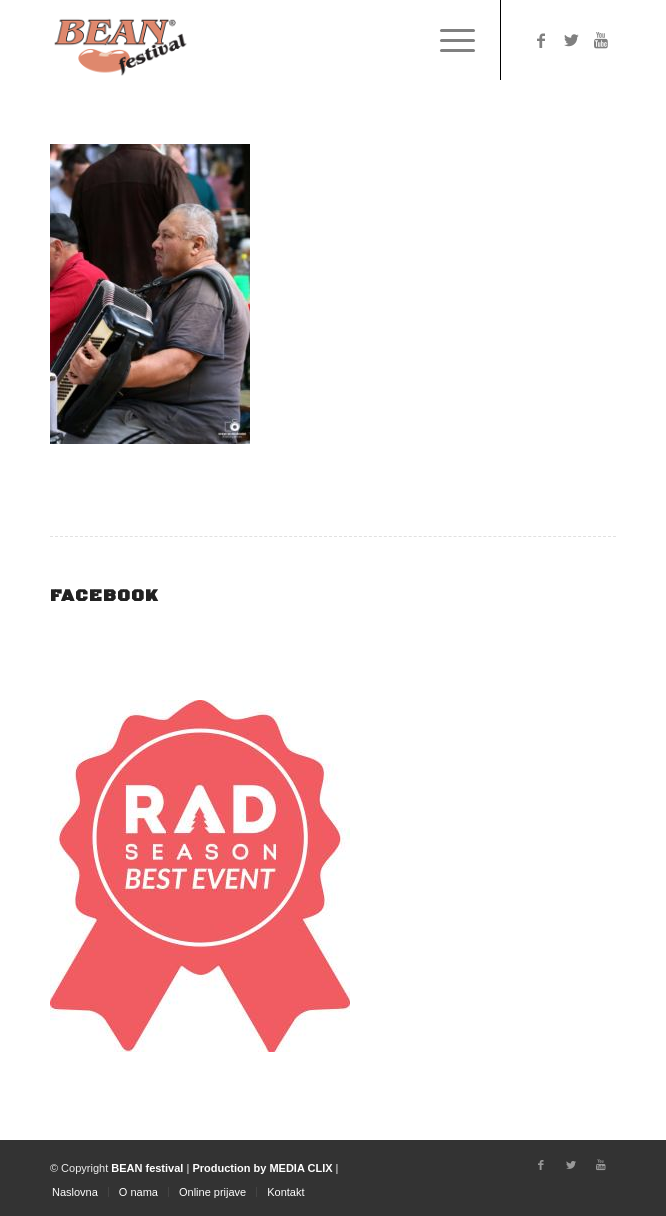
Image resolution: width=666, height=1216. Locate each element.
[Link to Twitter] (571, 40)
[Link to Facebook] (541, 40)
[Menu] (447, 40)
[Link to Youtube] (601, 40)
